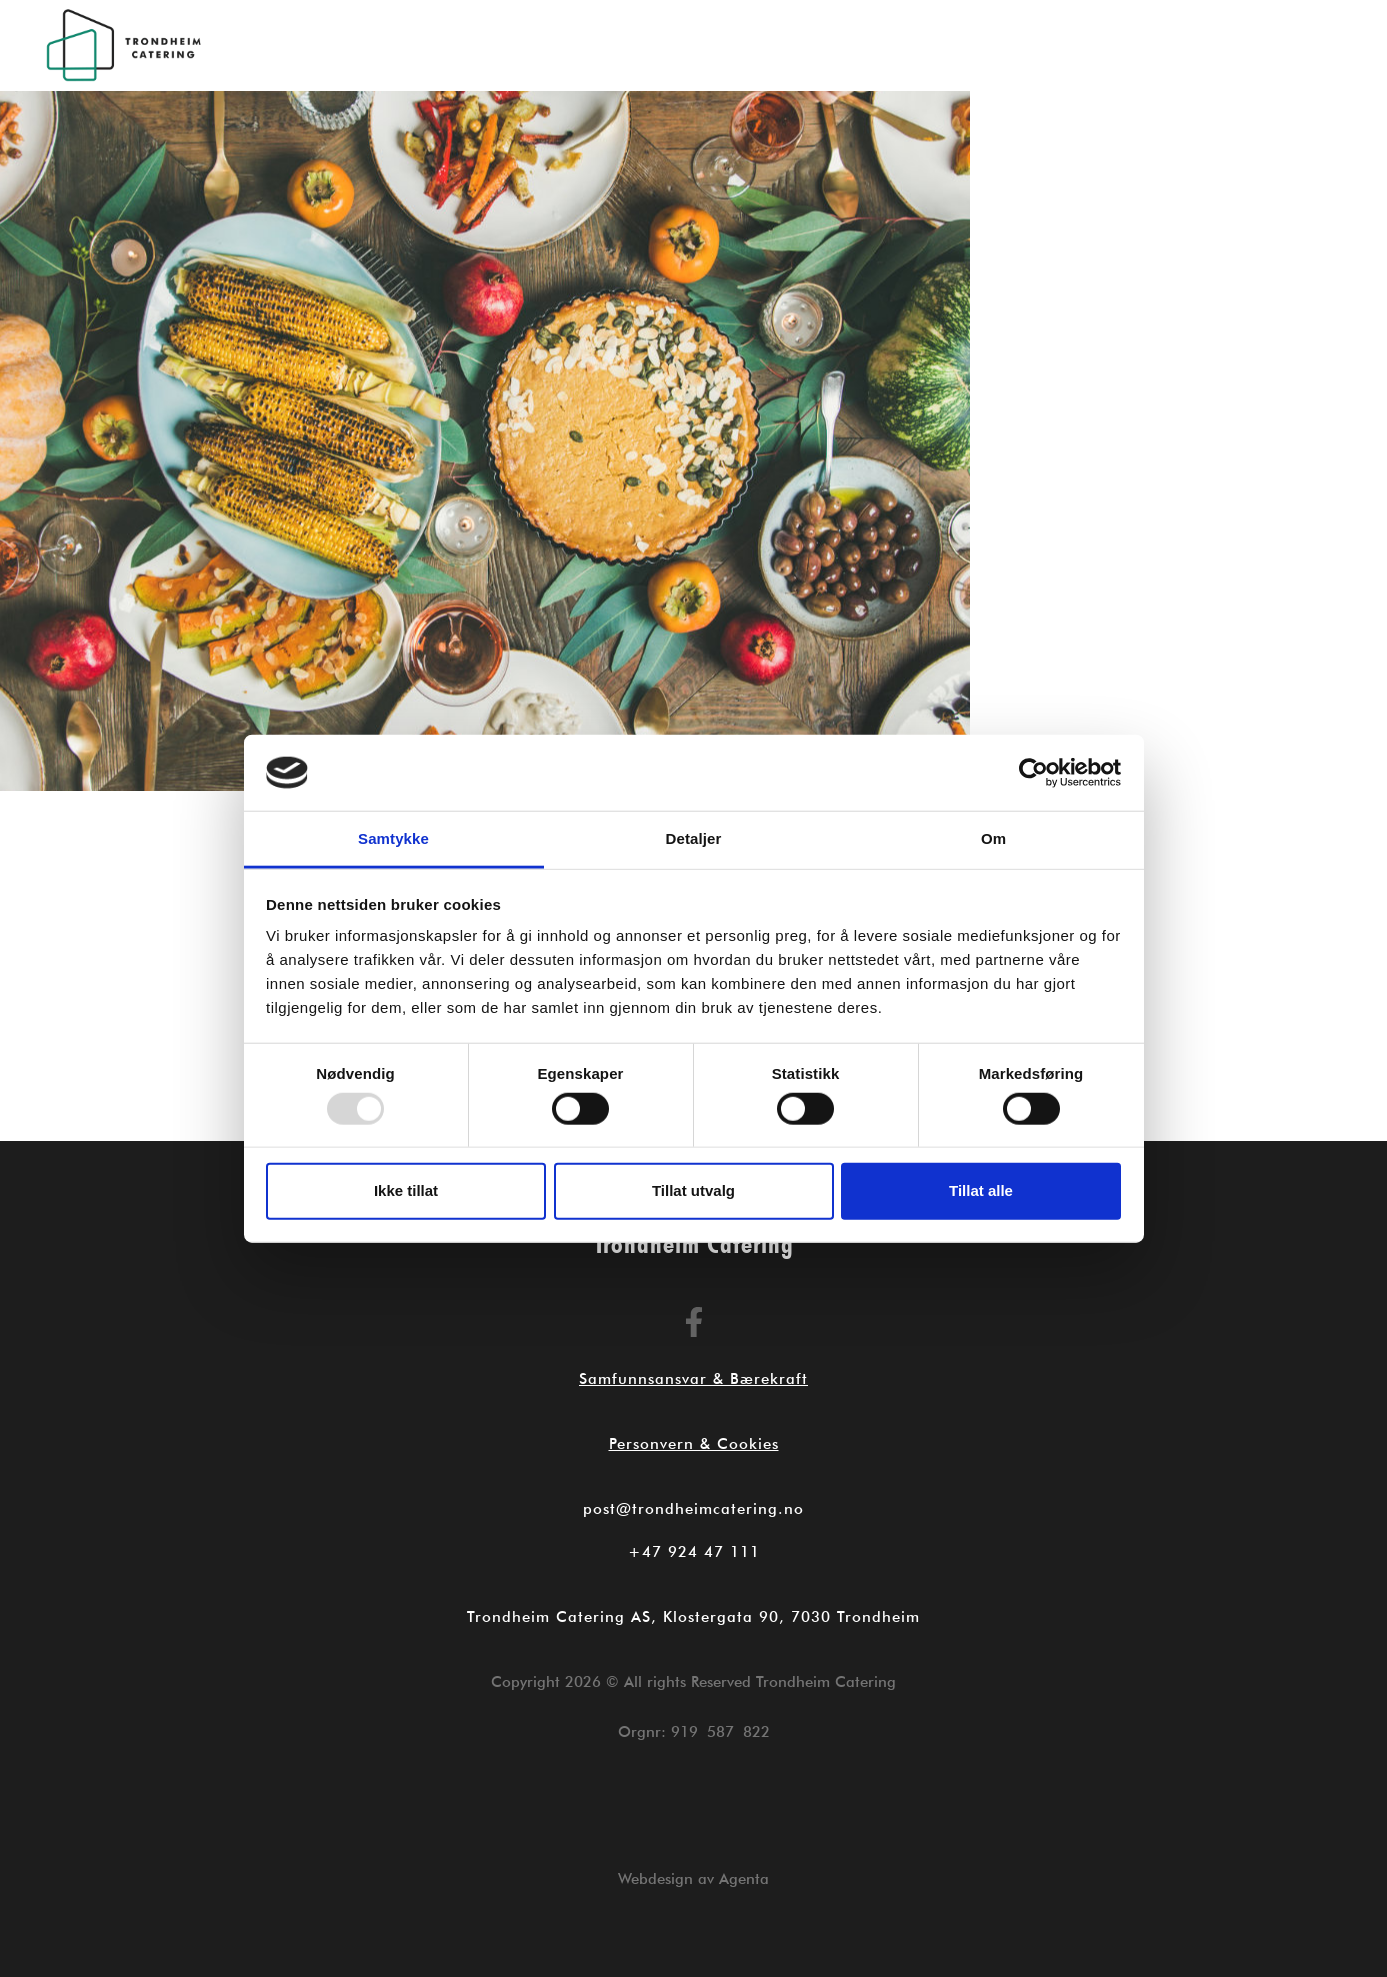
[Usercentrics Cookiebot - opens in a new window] (1033, 773)
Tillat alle (981, 1190)
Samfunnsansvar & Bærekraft (693, 1379)
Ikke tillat (406, 1190)
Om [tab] (993, 838)
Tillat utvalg (693, 1190)
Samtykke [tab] (393, 838)
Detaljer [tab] (694, 838)
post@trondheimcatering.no (693, 1509)
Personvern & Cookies (694, 1444)
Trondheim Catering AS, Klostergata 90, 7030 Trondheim (693, 1617)
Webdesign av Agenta (693, 1879)
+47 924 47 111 (694, 1552)
